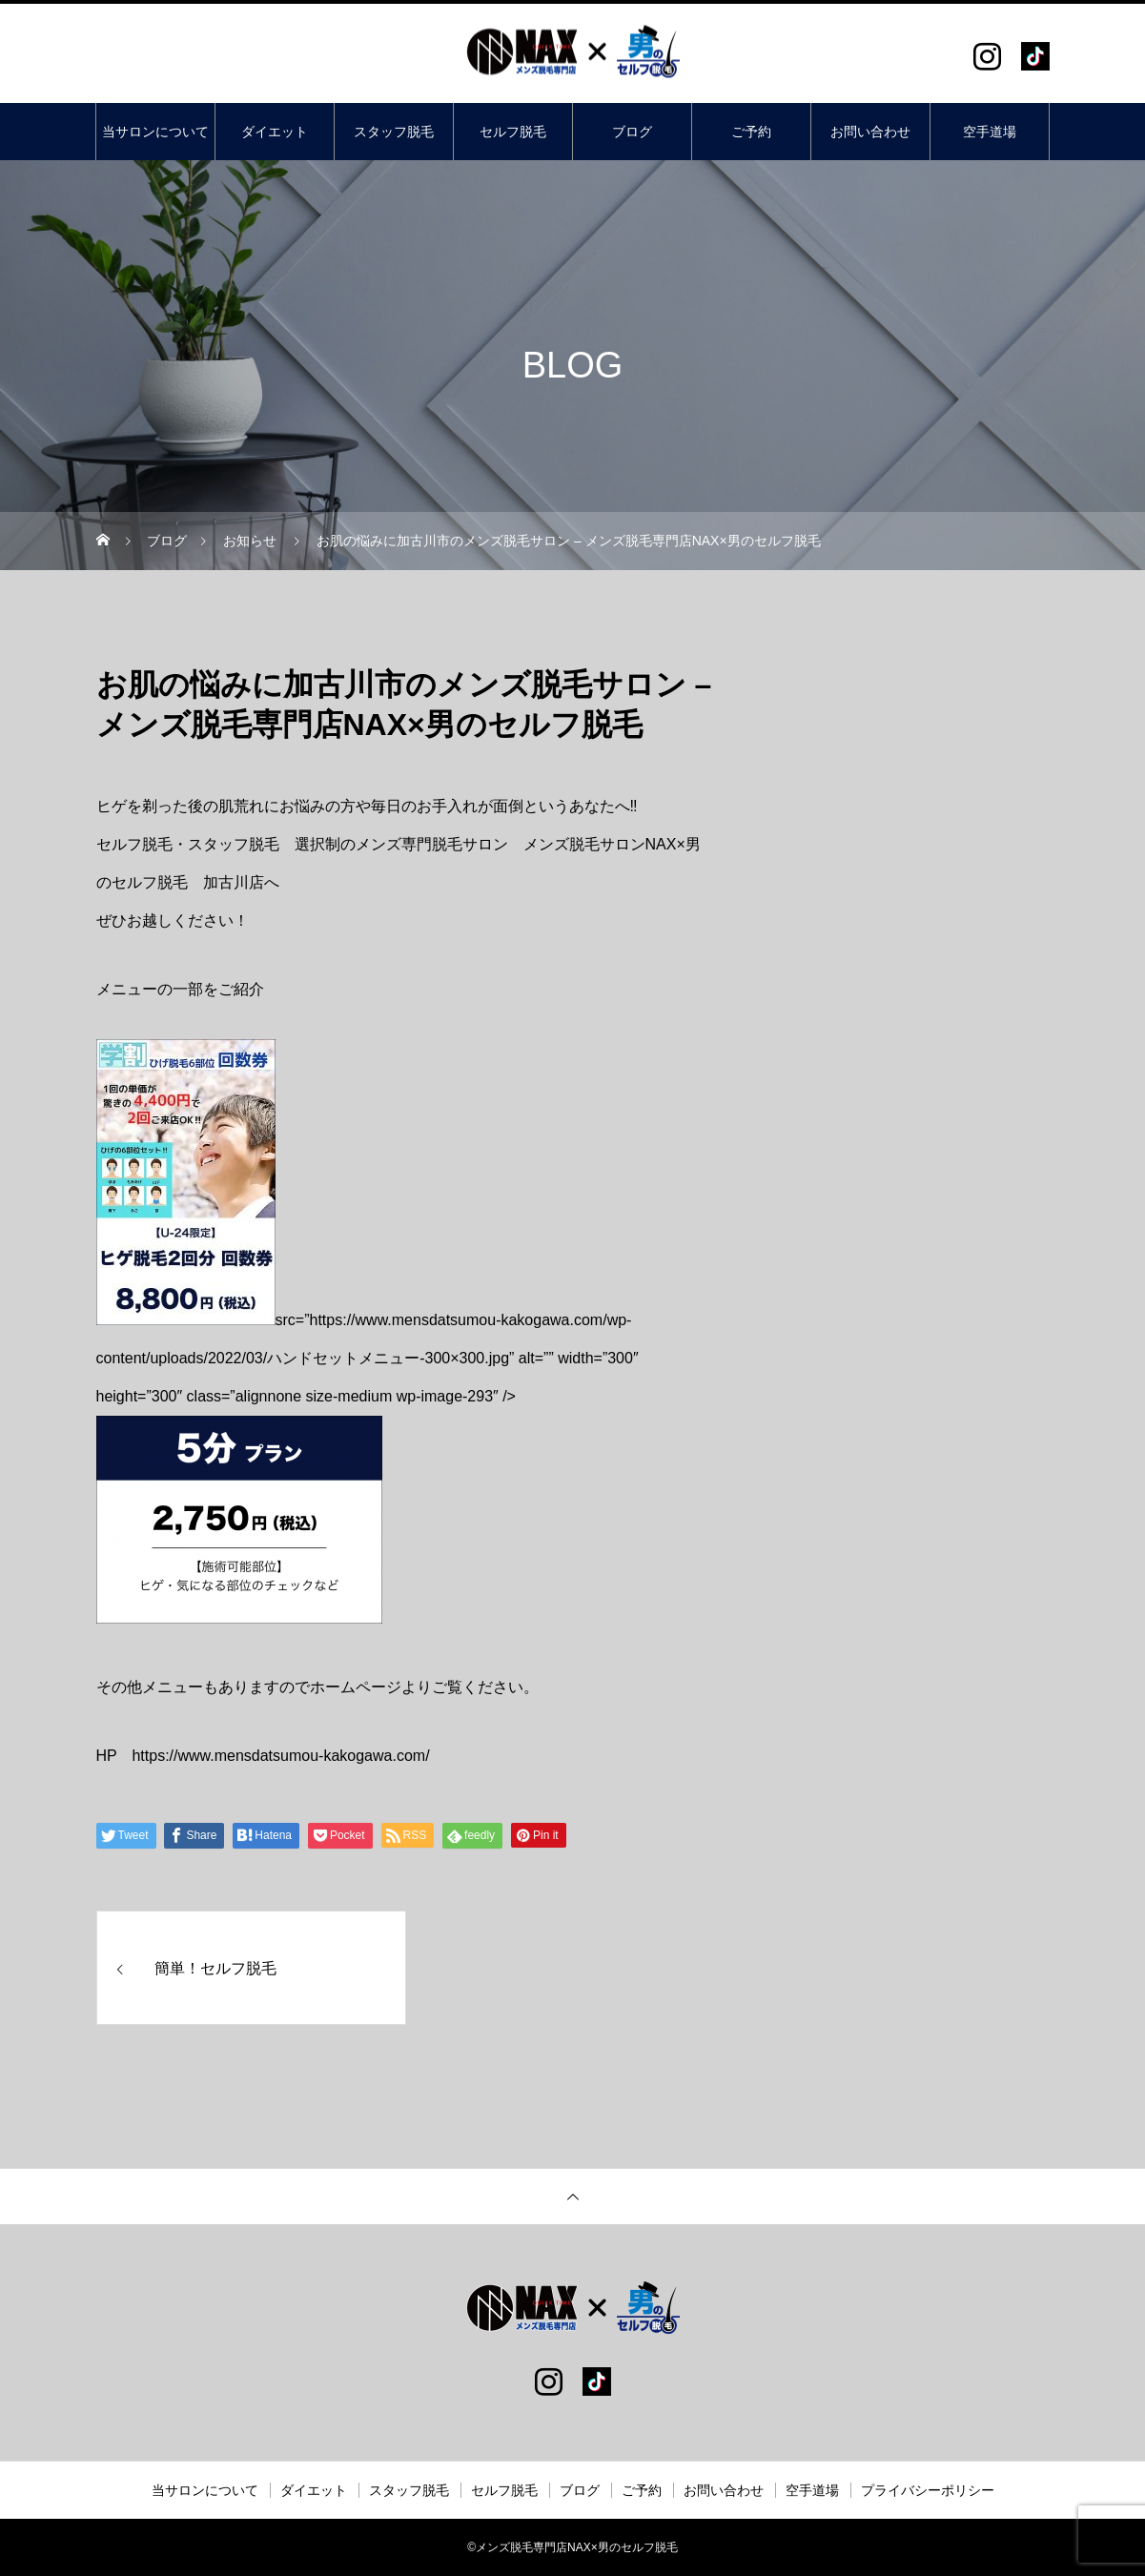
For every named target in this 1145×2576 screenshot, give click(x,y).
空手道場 (989, 131)
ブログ (632, 131)
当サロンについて (155, 131)
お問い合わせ (870, 131)
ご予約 (751, 131)
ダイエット (274, 131)
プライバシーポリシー (927, 2490)
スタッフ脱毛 (394, 131)
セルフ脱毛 (513, 131)
